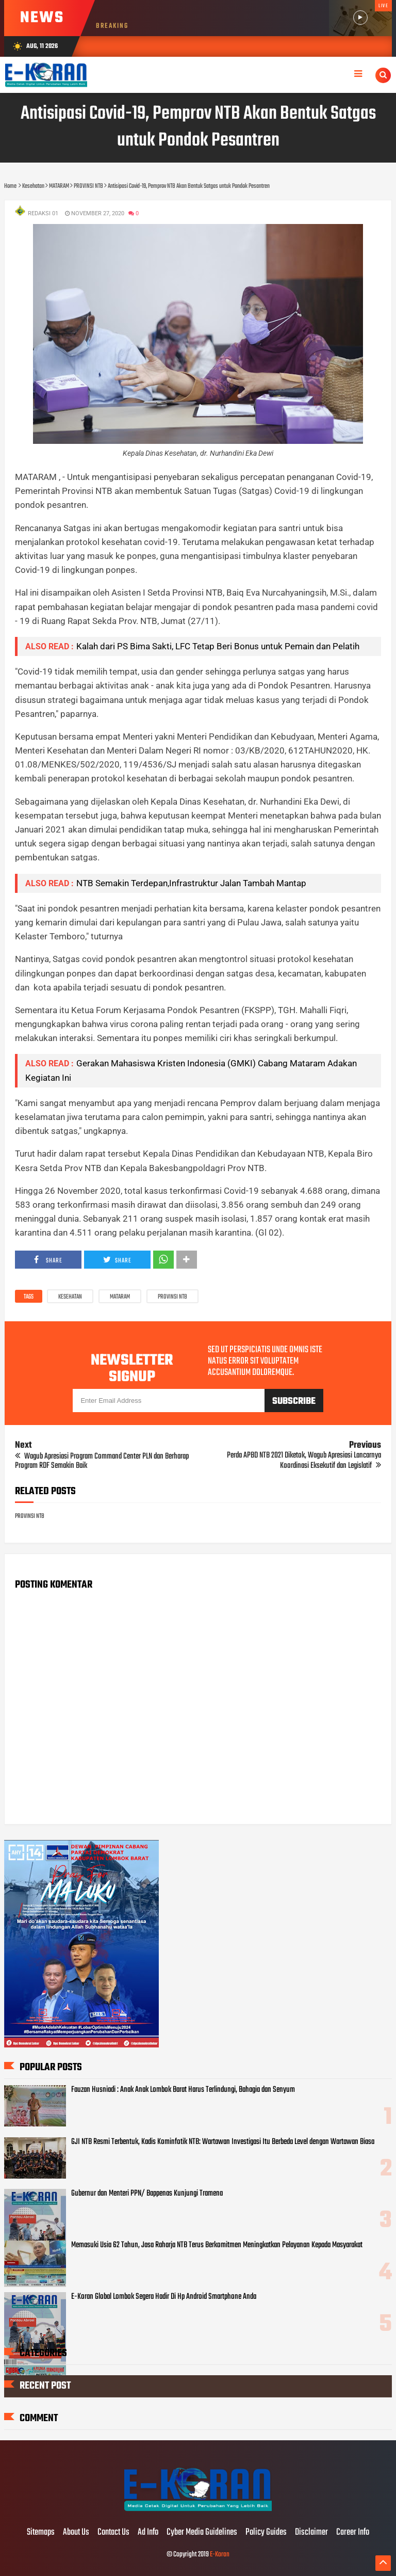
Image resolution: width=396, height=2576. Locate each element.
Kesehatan (70, 1297)
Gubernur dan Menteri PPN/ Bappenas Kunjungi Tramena (147, 2193)
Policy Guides (266, 2532)
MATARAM (120, 1297)
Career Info (352, 2532)
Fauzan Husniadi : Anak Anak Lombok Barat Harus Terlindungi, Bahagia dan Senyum (183, 2090)
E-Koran (219, 2555)
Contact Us (113, 2532)
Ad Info (148, 2532)
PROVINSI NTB (172, 1297)
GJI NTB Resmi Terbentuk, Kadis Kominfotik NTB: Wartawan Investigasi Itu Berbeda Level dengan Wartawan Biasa (222, 2142)
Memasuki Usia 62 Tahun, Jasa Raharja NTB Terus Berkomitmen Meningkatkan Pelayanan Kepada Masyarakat (216, 2245)
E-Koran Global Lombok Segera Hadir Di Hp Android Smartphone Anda (163, 2296)
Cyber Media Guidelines (202, 2532)
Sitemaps (41, 2532)
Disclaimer (311, 2532)
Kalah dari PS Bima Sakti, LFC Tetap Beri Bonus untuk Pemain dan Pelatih (217, 646)
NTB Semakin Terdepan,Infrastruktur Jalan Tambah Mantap (191, 883)
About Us (76, 2532)
